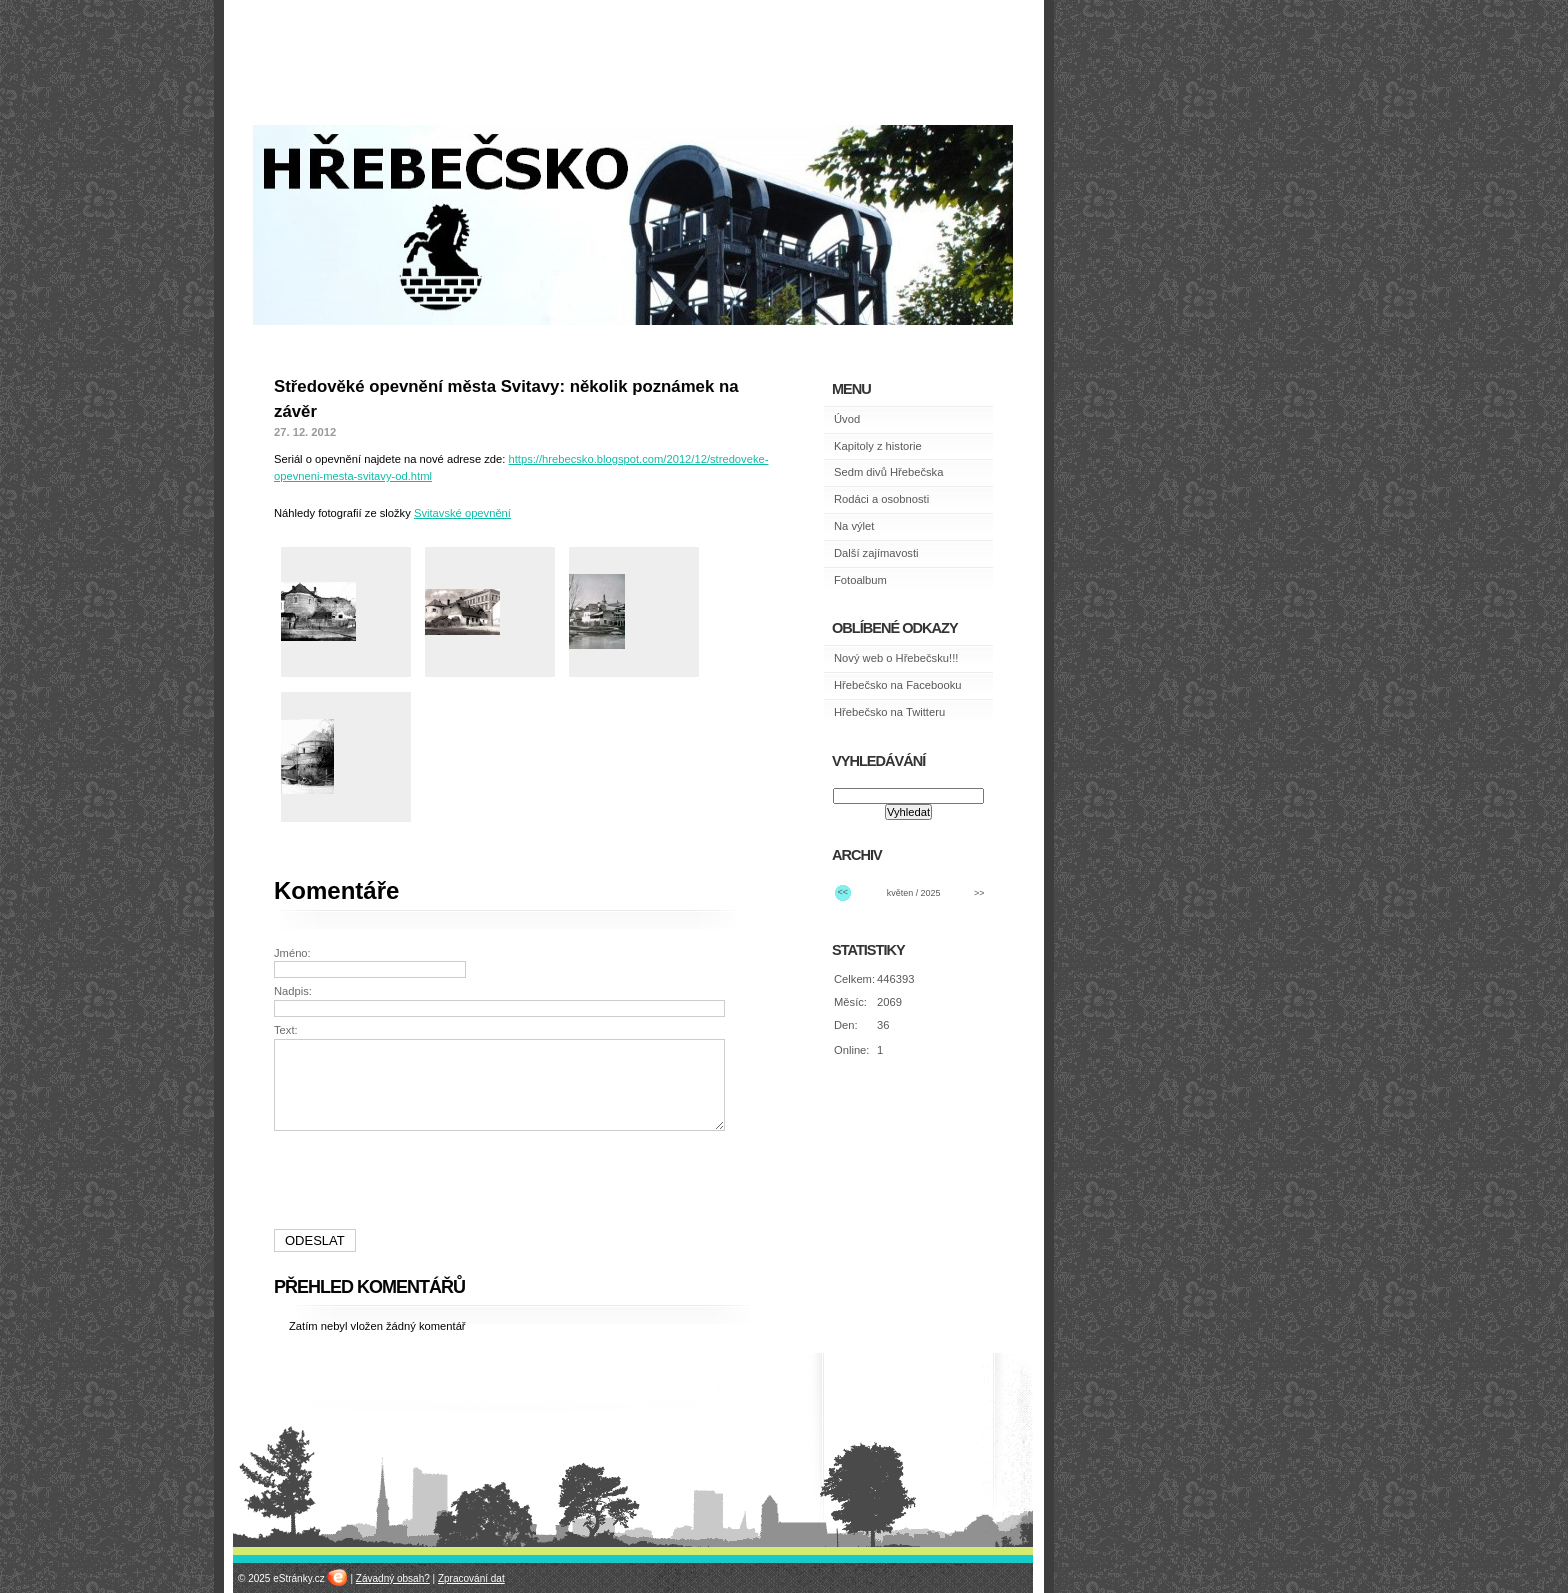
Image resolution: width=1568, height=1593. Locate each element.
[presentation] (502, 1180)
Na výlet (854, 526)
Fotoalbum (860, 580)
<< (843, 892)
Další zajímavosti (876, 553)
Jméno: (292, 953)
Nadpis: (293, 991)
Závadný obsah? (393, 1578)
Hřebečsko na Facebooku (898, 685)
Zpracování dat (471, 1578)
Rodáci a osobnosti (881, 499)
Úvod (847, 419)
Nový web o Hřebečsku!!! (896, 658)
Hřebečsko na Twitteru (889, 712)
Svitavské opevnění (462, 513)
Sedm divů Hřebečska (888, 472)
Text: (286, 1030)
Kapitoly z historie (878, 446)
